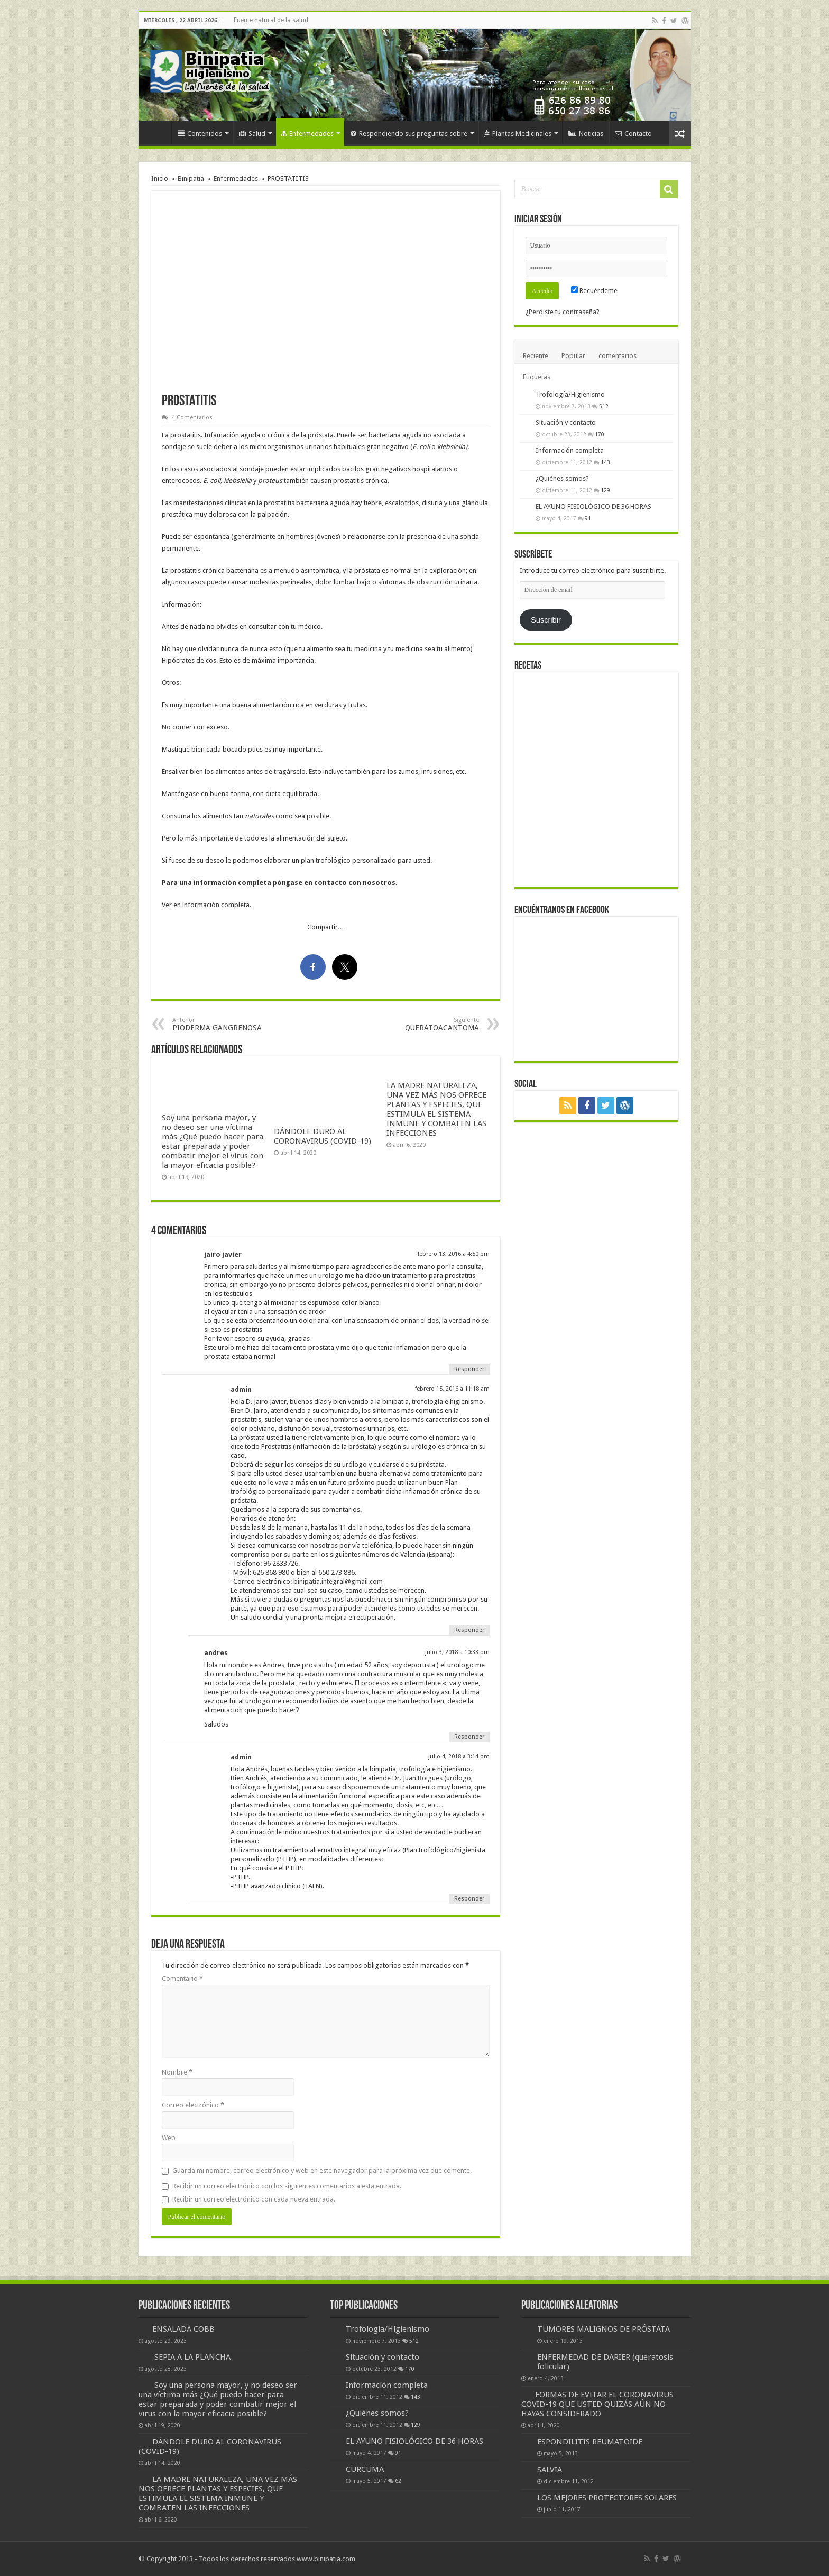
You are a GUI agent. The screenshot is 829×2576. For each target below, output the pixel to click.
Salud (252, 134)
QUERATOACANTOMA (425, 1024)
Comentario (182, 1979)
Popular (573, 356)
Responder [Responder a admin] (469, 1630)
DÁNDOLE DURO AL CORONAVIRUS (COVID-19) (322, 1136)
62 (398, 2481)
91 (588, 518)
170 (599, 434)
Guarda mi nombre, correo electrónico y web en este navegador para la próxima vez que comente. (322, 2171)
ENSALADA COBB (183, 2329)
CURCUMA (365, 2469)
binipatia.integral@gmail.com (338, 1581)
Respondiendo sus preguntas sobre (409, 134)
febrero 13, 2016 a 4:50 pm (454, 1253)
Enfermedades (307, 134)
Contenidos (200, 134)
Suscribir (546, 620)
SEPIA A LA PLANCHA (192, 2357)
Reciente (535, 356)
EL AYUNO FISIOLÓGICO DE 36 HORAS (593, 506)
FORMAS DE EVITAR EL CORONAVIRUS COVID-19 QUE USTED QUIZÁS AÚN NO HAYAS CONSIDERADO (597, 2404)
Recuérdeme (594, 291)
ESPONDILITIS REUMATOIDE (589, 2441)
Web (169, 2138)
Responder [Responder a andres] (469, 1736)
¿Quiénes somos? (562, 478)
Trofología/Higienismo (570, 394)
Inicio (157, 132)
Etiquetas (536, 377)
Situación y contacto (566, 422)
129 (605, 490)
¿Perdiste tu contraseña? (563, 312)
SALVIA (549, 2469)
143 (605, 462)
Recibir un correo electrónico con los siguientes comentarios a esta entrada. (286, 2186)
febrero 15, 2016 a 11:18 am (452, 1388)
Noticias (585, 134)
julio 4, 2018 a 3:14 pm (459, 1756)
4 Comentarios (192, 417)
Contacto (633, 134)
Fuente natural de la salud (271, 20)
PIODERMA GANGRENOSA (226, 1024)
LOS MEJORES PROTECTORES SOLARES (607, 2497)
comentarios (617, 356)
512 (604, 406)
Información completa (570, 450)
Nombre (177, 2072)
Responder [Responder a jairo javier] (469, 1369)
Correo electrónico (193, 2105)
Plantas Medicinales (517, 134)
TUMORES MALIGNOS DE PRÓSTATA (603, 2329)
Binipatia (191, 178)
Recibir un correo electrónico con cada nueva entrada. (253, 2199)
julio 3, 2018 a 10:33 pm (457, 1652)
